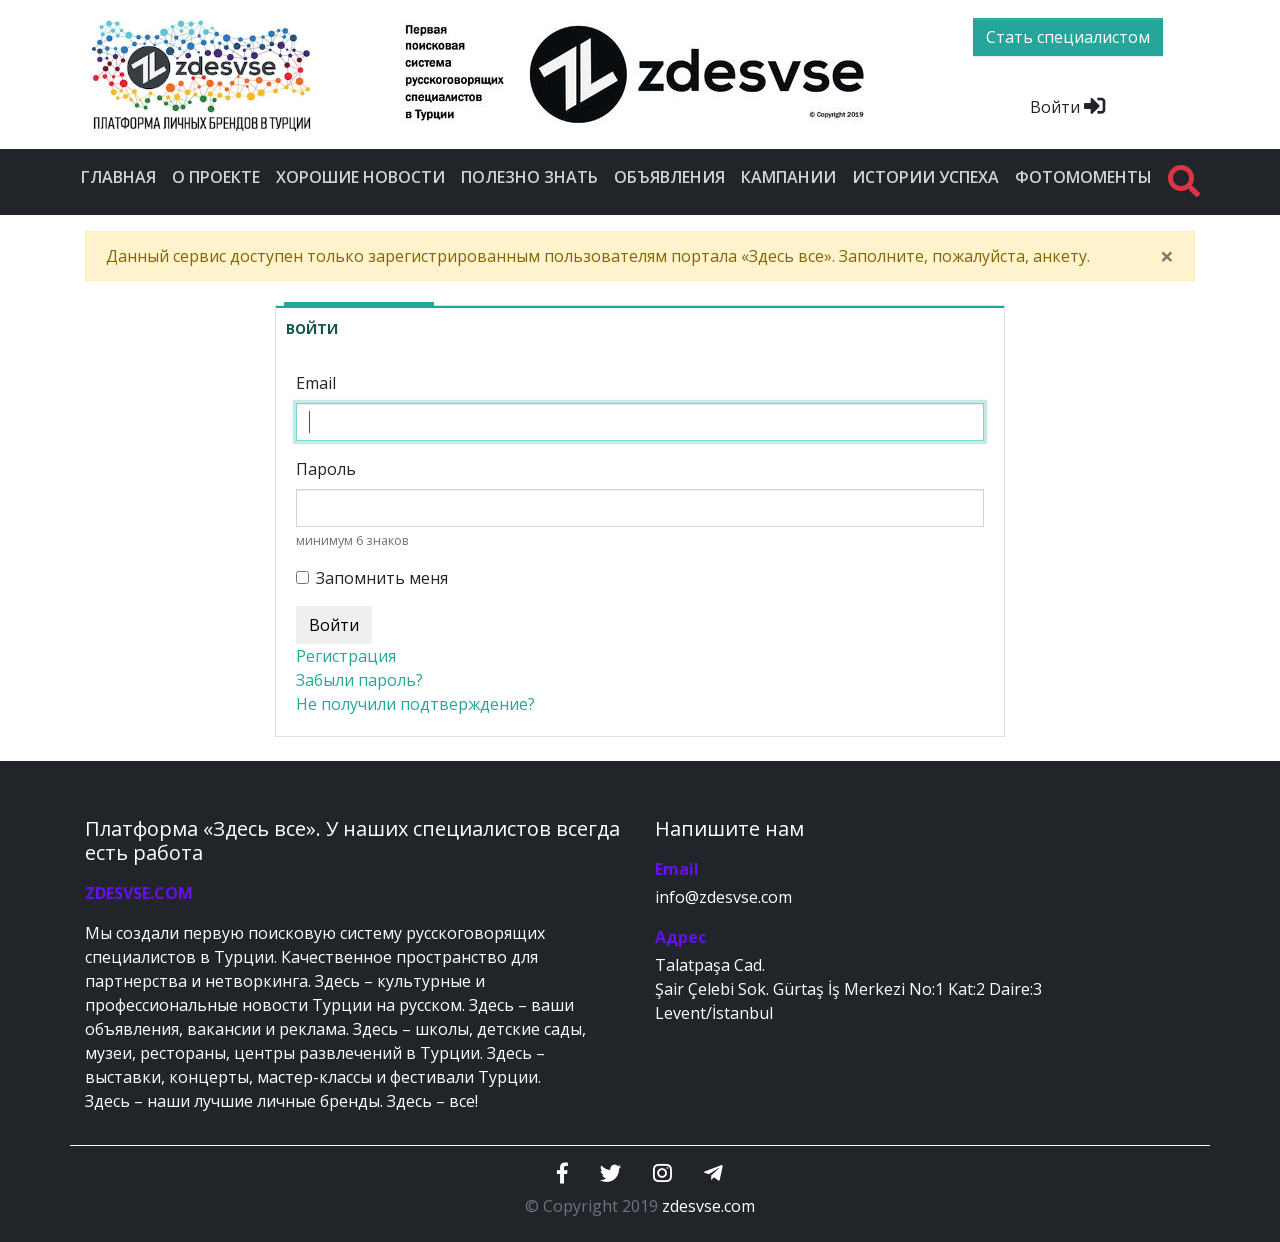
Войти (1067, 107)
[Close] (1167, 256)
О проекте (216, 177)
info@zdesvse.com (723, 897)
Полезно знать (529, 177)
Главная (118, 177)
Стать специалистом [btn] (1068, 37)
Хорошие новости (360, 177)
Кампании (788, 177)
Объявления (669, 177)
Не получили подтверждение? (415, 704)
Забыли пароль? (359, 680)
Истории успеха (925, 177)
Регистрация (346, 656)
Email (316, 383)
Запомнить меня (382, 578)
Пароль (326, 469)
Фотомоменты (1083, 177)
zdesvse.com (708, 1206)
